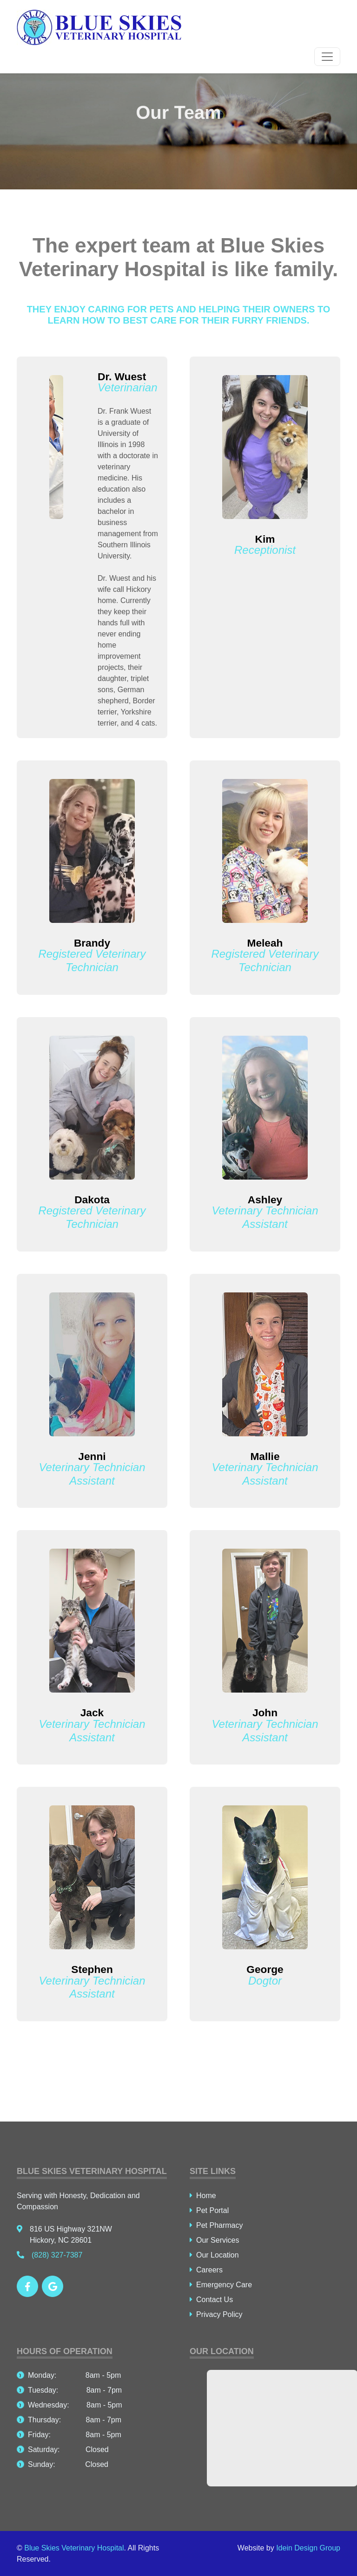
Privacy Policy (216, 2314)
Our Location (214, 2255)
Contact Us (211, 2299)
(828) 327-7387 (49, 2255)
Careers (206, 2270)
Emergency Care (221, 2285)
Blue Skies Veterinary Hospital (74, 2548)
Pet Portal (209, 2210)
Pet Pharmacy (216, 2225)
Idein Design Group (308, 2548)
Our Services (214, 2240)
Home (203, 2196)
